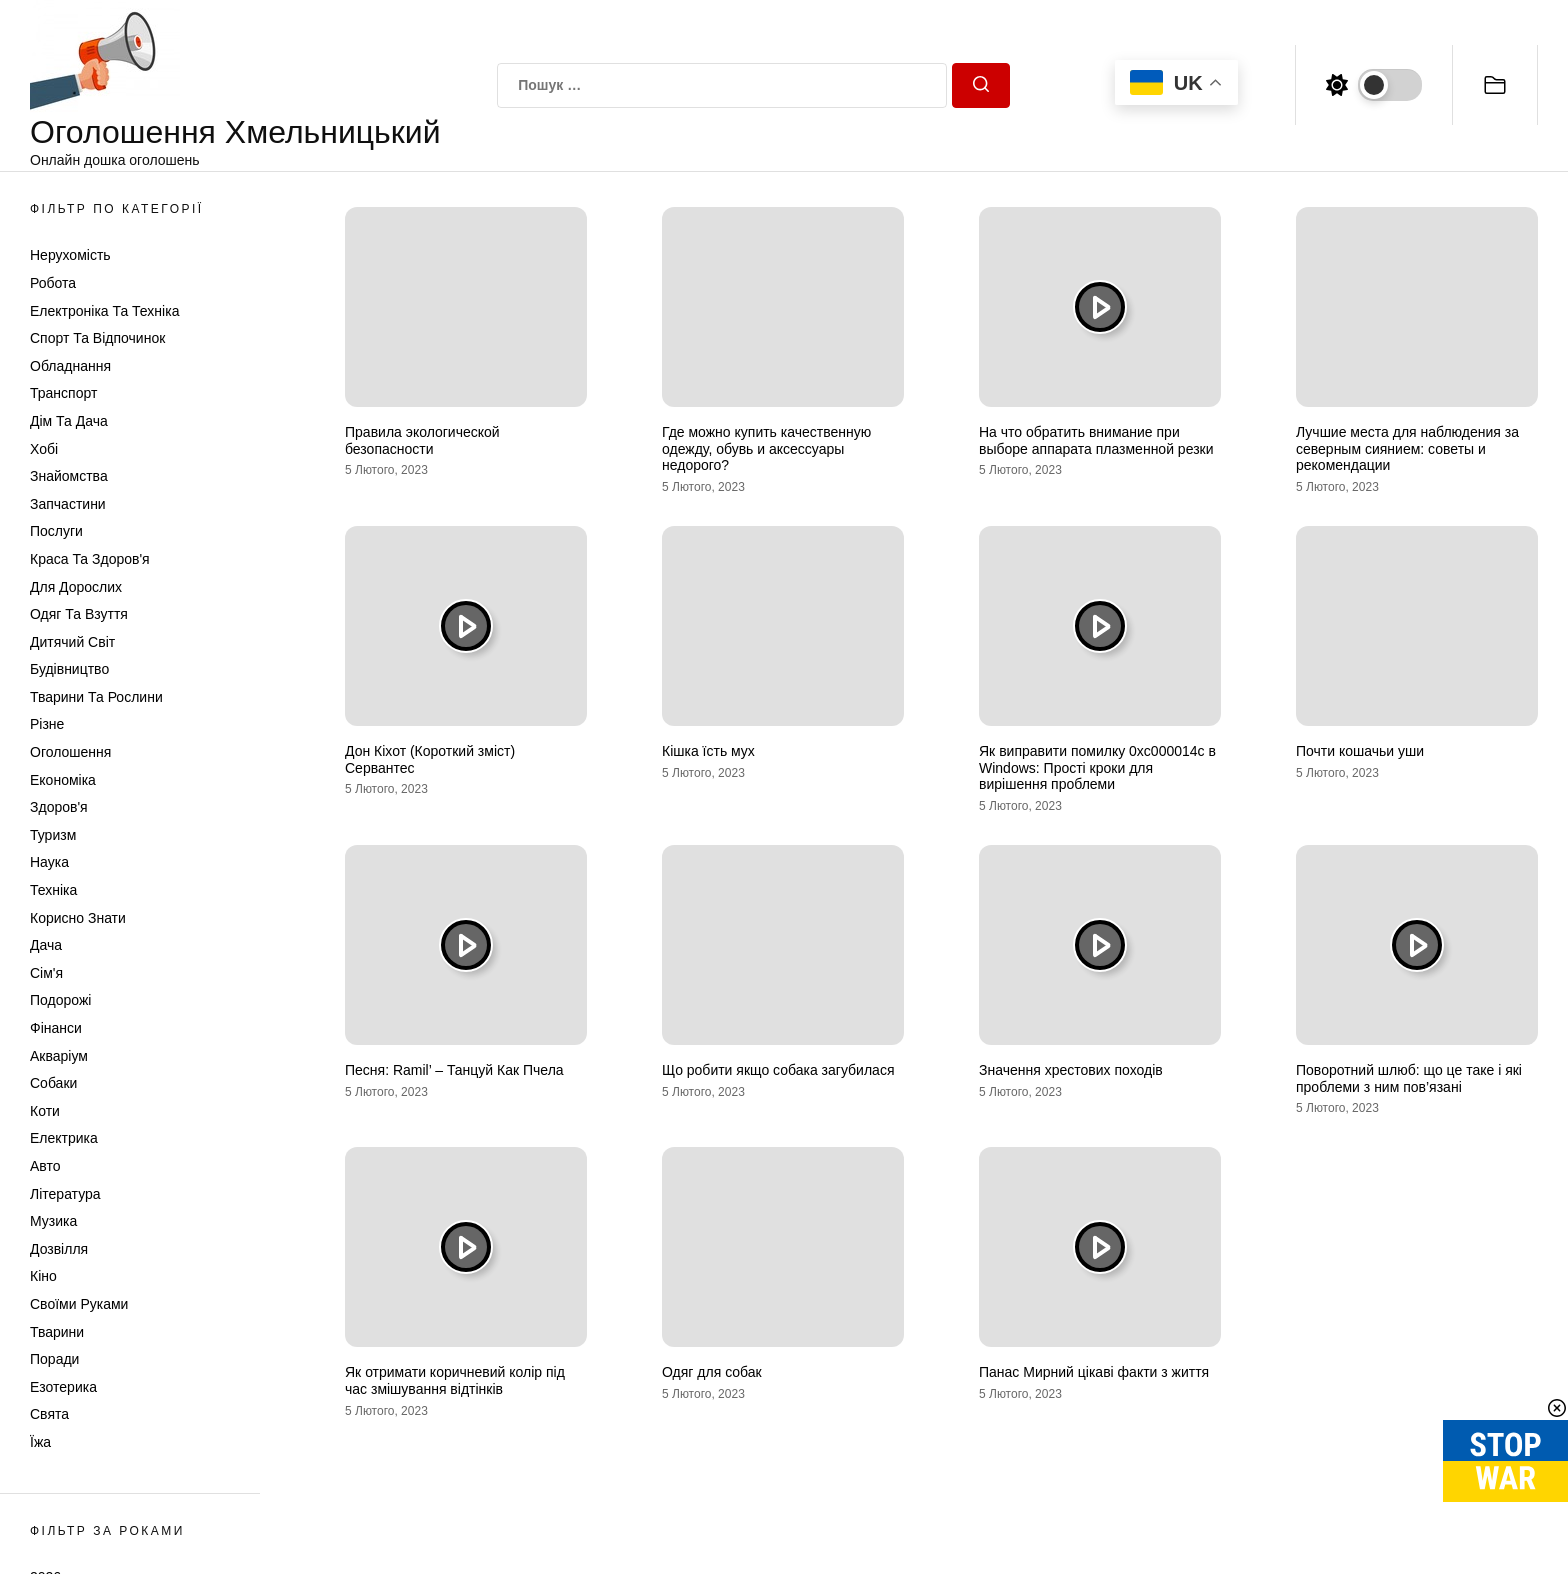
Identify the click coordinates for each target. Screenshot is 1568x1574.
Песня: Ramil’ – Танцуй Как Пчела (454, 1070)
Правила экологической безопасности (422, 440)
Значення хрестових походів (1071, 1070)
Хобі (44, 449)
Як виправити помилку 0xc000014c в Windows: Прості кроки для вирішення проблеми (1097, 768)
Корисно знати (78, 918)
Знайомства (69, 476)
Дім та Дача (69, 421)
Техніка (53, 890)
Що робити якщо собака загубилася (778, 1070)
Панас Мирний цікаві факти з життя (1094, 1372)
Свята (49, 1414)
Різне (47, 724)
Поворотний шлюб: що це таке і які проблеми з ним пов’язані (1409, 1078)
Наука (49, 862)
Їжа (40, 1442)
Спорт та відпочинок (97, 338)
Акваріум (59, 1056)
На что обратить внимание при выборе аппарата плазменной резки (1096, 440)
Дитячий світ (72, 642)
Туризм (53, 835)
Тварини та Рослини (96, 697)
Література (65, 1194)
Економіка (63, 780)
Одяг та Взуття (79, 614)
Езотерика (63, 1387)
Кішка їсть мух (708, 751)
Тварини (57, 1332)
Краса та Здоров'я (90, 559)
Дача (46, 945)
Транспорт (63, 393)
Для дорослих (76, 587)
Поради (54, 1359)
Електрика (64, 1138)
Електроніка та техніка (104, 311)
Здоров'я (59, 807)
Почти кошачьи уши (1360, 751)
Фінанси (56, 1028)
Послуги (56, 531)
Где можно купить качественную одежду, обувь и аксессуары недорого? (766, 449)
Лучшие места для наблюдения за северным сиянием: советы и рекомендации (1407, 449)
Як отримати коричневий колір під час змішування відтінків (455, 1380)
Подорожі (60, 1000)
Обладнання (70, 366)
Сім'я (46, 973)
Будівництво (69, 669)
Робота (53, 283)
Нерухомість (70, 255)
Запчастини (68, 504)
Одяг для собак (712, 1372)
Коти (45, 1111)
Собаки (53, 1083)
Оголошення (70, 752)
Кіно (43, 1276)
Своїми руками (79, 1304)
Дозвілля (59, 1249)
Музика (53, 1221)
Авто (45, 1166)
